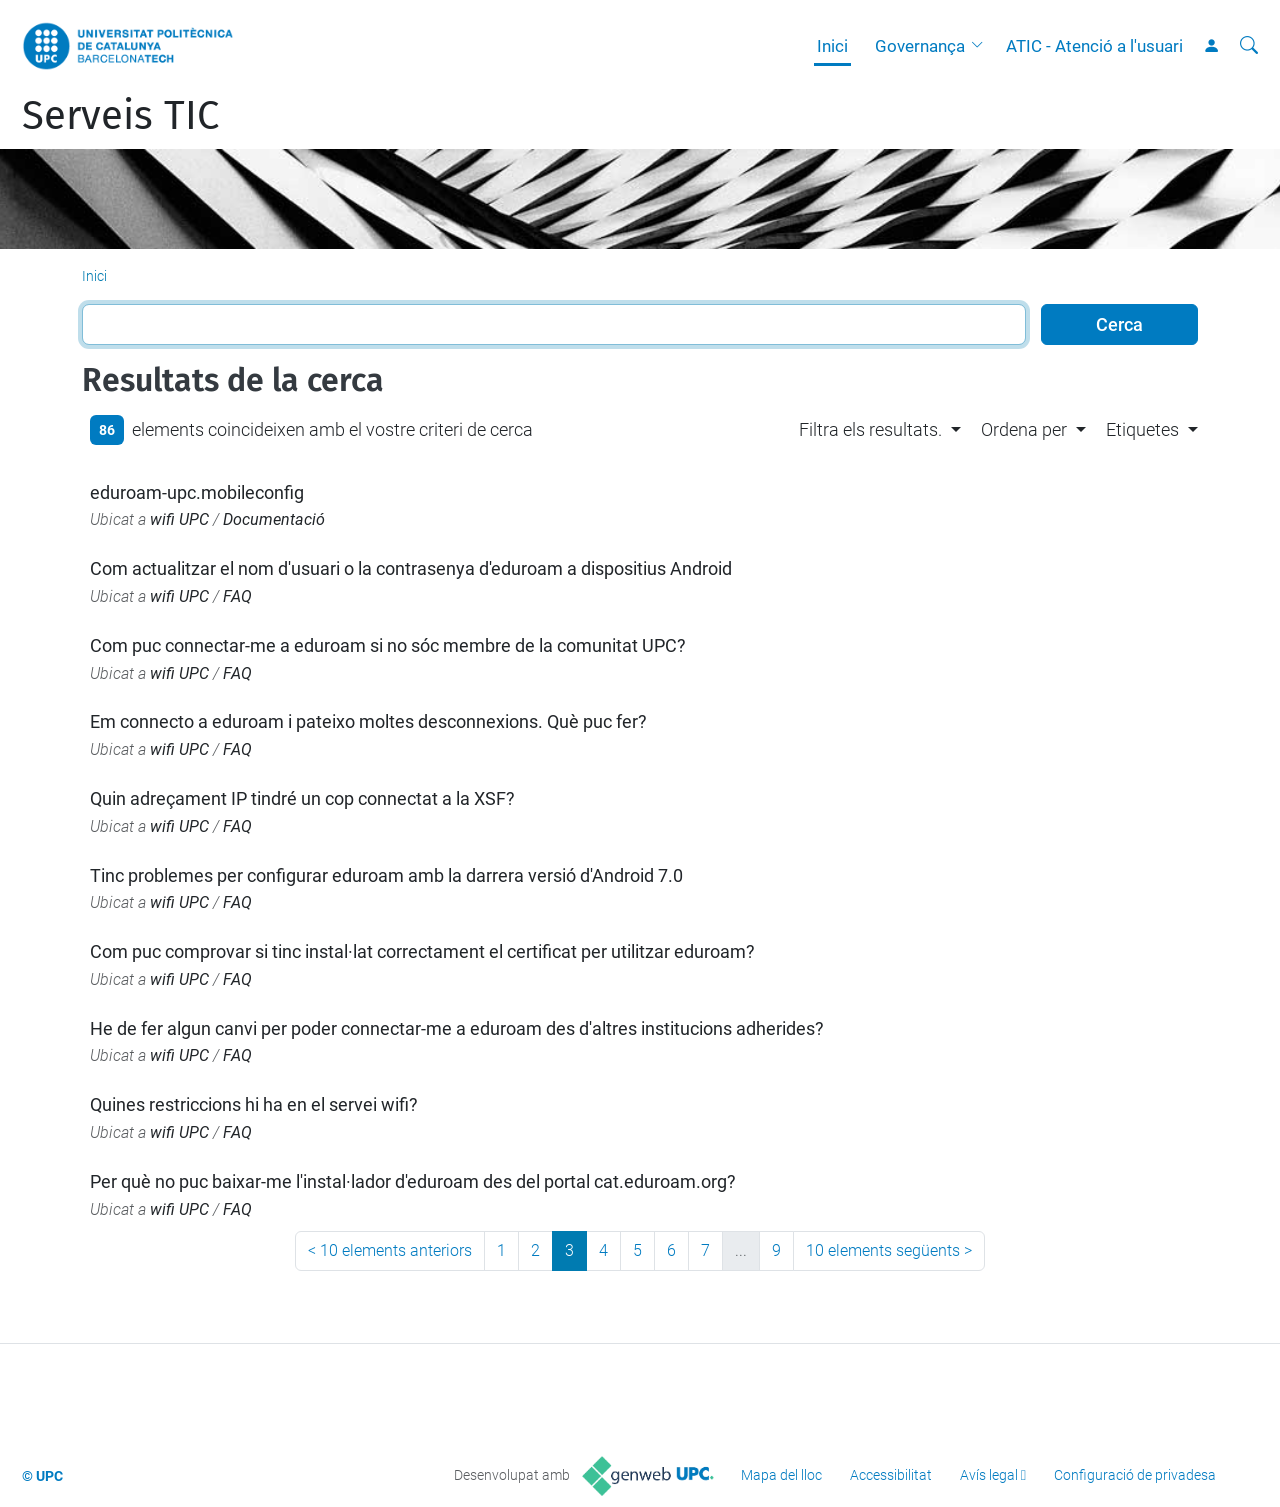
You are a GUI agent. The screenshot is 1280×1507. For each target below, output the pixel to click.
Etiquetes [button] (1142, 429)
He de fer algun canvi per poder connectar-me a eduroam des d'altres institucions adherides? (457, 1028)
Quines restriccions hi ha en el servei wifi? (254, 1104)
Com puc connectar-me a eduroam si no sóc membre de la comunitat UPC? (388, 645)
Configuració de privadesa (1135, 1475)
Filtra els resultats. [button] (870, 429)
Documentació (274, 519)
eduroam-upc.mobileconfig (197, 492)
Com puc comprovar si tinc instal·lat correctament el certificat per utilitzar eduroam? (422, 951)
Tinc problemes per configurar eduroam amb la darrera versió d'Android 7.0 (386, 875)
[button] (982, 46)
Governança (920, 46)
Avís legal (989, 1475)
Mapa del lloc (781, 1475)
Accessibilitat (891, 1475)
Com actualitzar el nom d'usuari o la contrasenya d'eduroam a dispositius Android (411, 568)
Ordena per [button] (1024, 429)
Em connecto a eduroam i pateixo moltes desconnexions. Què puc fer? (368, 721)
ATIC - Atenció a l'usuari (1094, 46)
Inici (832, 46)
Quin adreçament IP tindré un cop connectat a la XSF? (302, 798)
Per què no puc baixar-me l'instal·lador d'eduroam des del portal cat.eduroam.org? (413, 1181)
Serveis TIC (120, 116)
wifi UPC (179, 519)
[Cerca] (1249, 46)
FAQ (237, 596)
